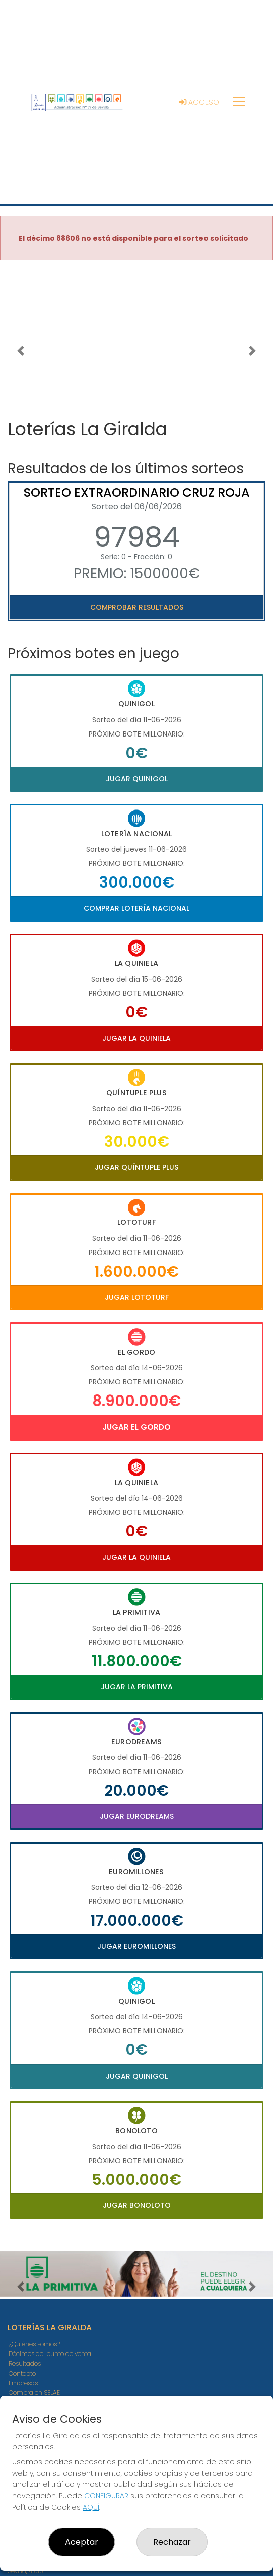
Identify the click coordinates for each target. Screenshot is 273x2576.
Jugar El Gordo (136, 1427)
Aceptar (81, 2542)
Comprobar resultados (136, 607)
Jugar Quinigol (137, 779)
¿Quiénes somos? (34, 2344)
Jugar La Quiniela (136, 1038)
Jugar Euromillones (136, 1946)
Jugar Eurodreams (137, 1816)
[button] (20, 350)
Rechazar (172, 2542)
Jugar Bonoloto (137, 2205)
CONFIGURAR (106, 2496)
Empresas (23, 2383)
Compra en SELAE (34, 2392)
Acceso (199, 102)
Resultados (25, 2363)
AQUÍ (91, 2507)
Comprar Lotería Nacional (136, 908)
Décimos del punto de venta (50, 2353)
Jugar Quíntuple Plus (136, 1167)
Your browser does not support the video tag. (136, 336)
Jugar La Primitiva (137, 1687)
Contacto (22, 2373)
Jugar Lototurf (137, 1297)
